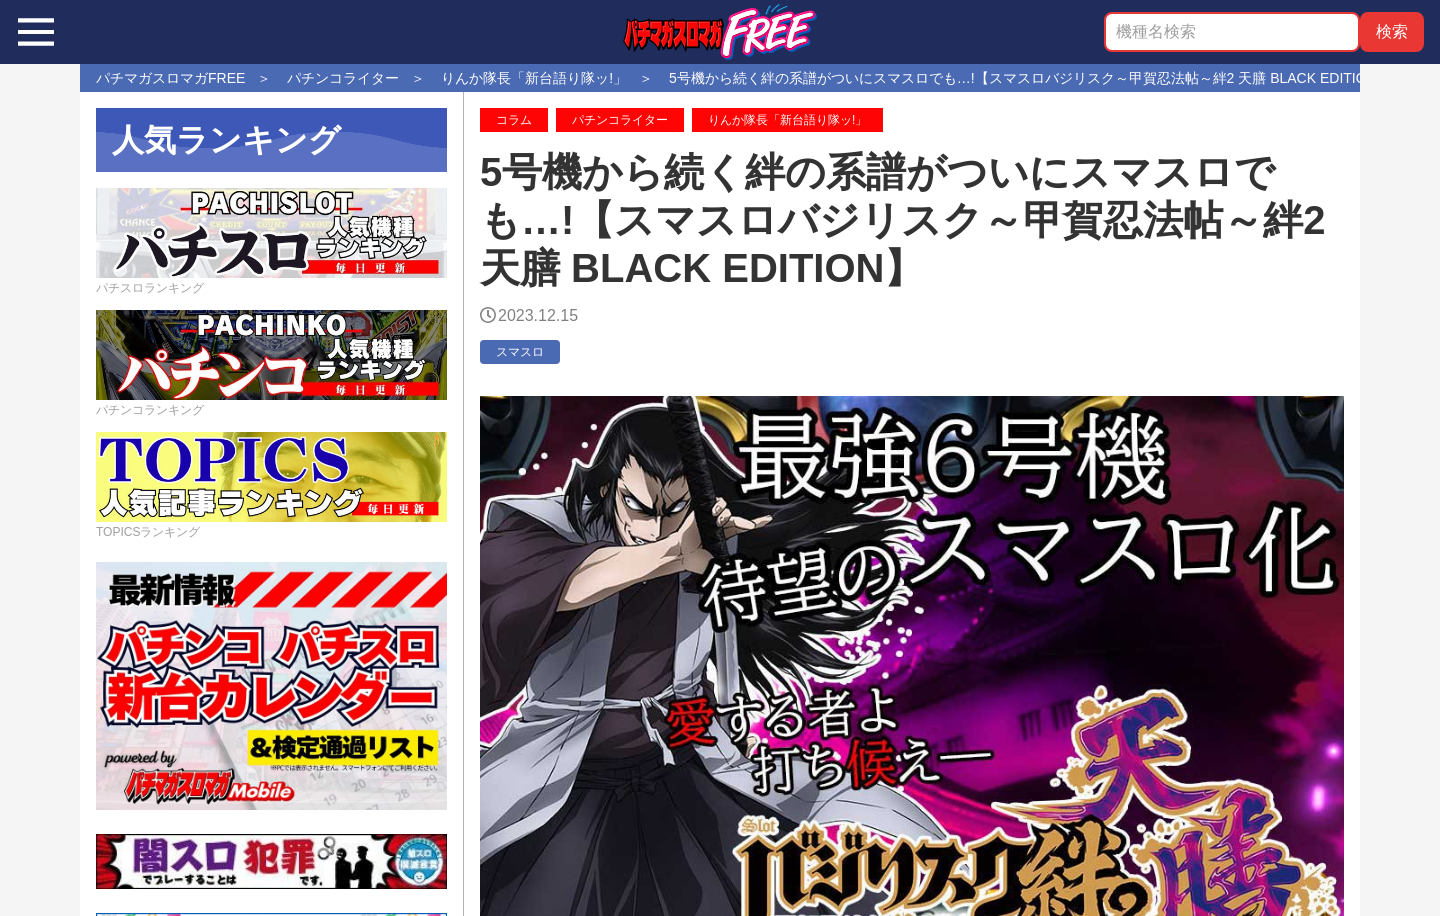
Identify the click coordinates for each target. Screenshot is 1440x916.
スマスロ (520, 352)
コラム (514, 120)
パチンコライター (620, 120)
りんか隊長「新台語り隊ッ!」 (787, 120)
